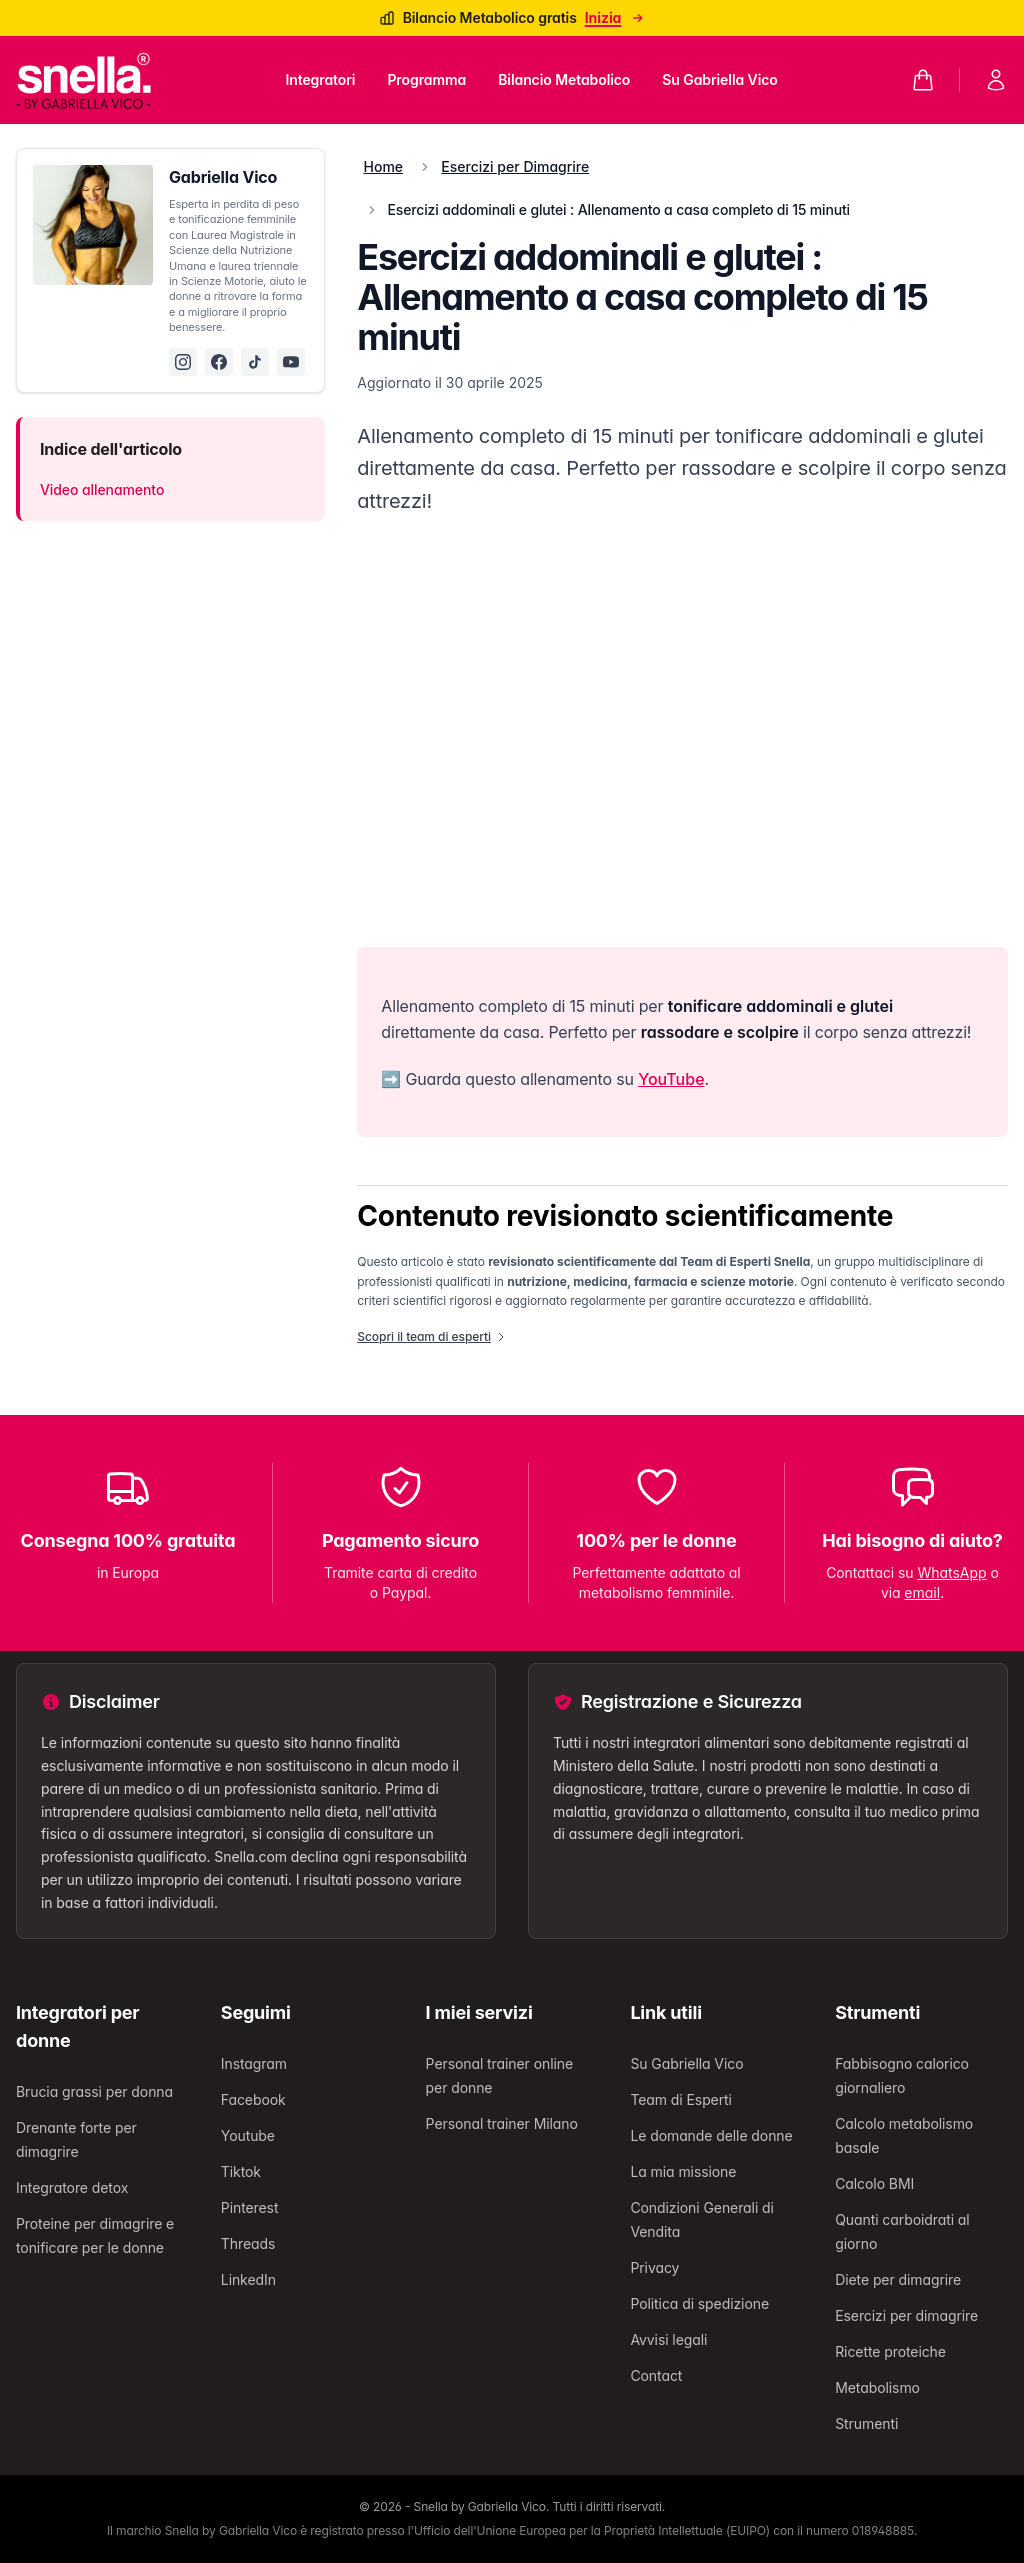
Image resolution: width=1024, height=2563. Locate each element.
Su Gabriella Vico (377, 1340)
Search (218, 1264)
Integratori (81, 1340)
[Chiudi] (16, 54)
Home (27, 1340)
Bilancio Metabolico (254, 1340)
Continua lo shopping (85, 1169)
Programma (152, 1340)
